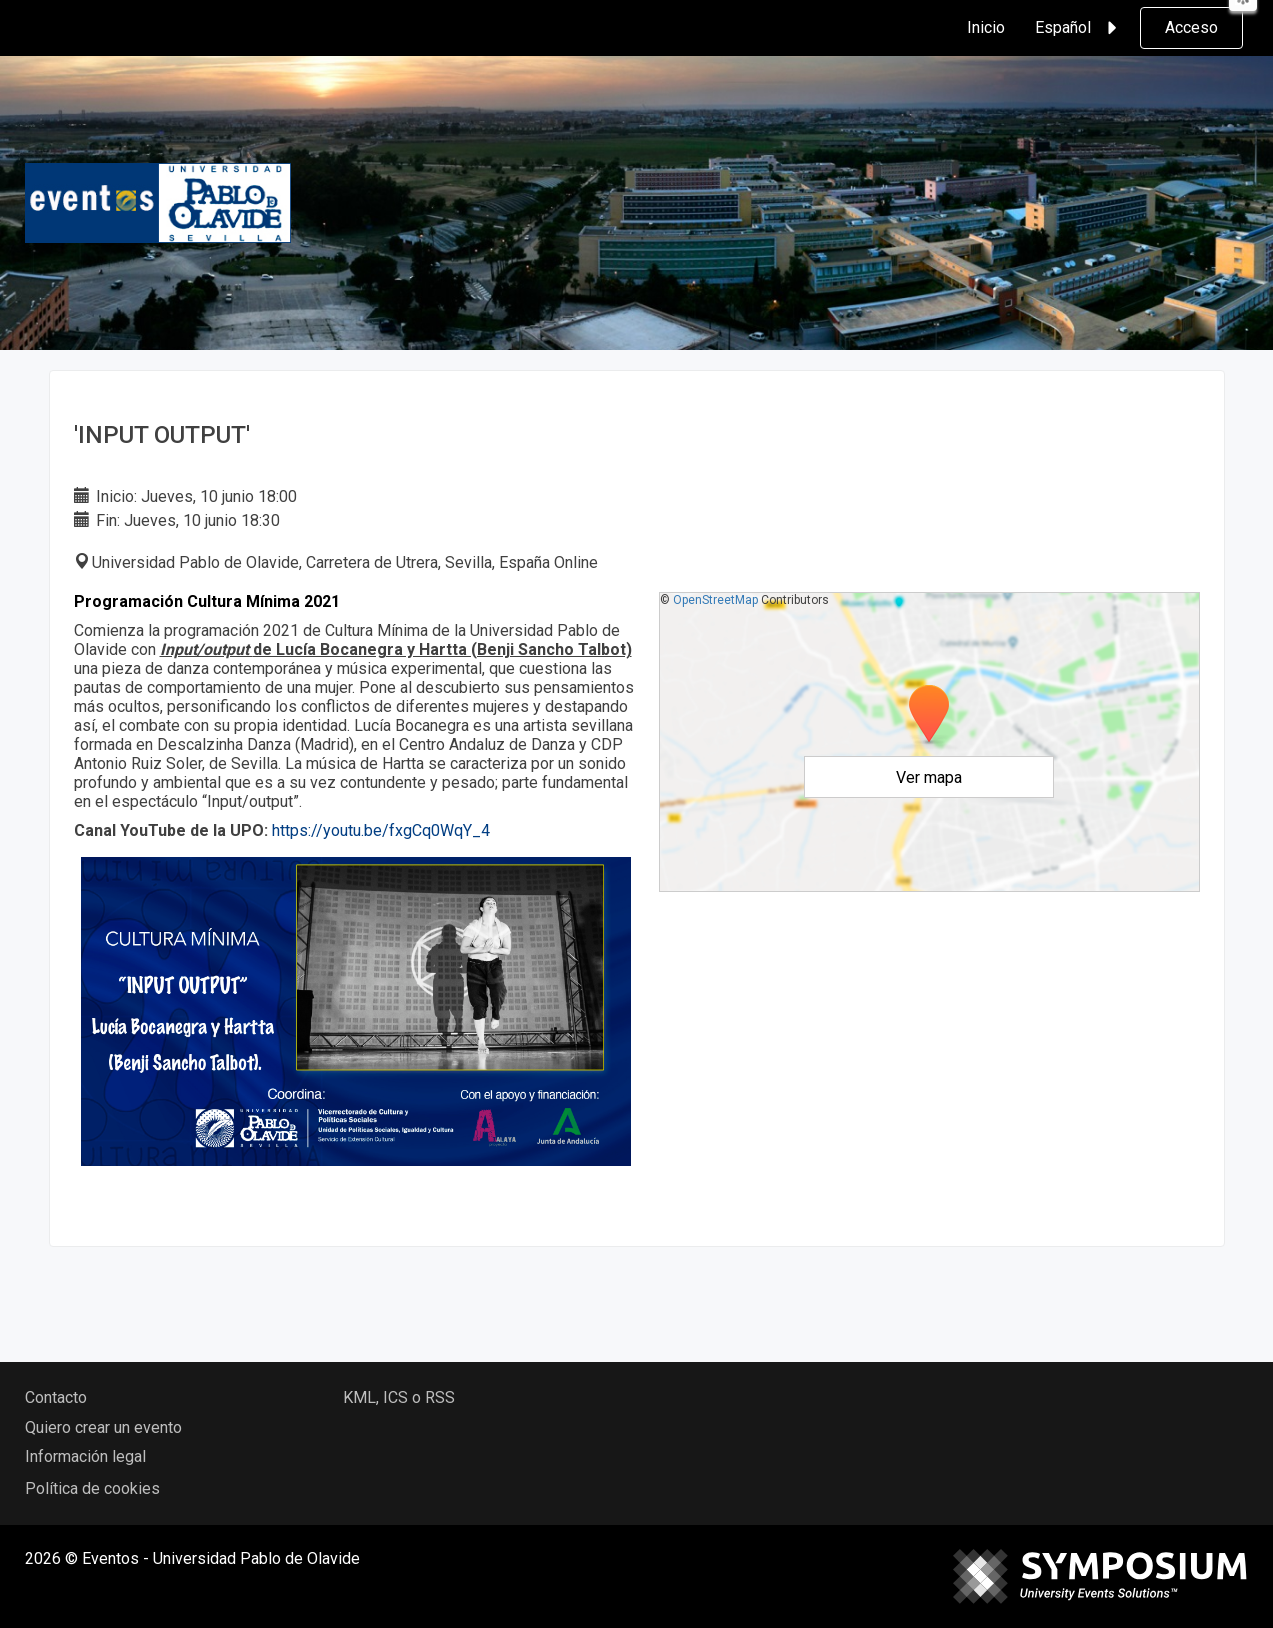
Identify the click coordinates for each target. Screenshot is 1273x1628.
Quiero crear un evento (103, 1427)
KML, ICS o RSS (399, 1397)
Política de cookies (92, 1488)
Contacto (56, 1397)
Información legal (85, 1456)
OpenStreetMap (715, 600)
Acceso (1191, 27)
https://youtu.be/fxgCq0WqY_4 (381, 830)
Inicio (986, 27)
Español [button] (1079, 28)
